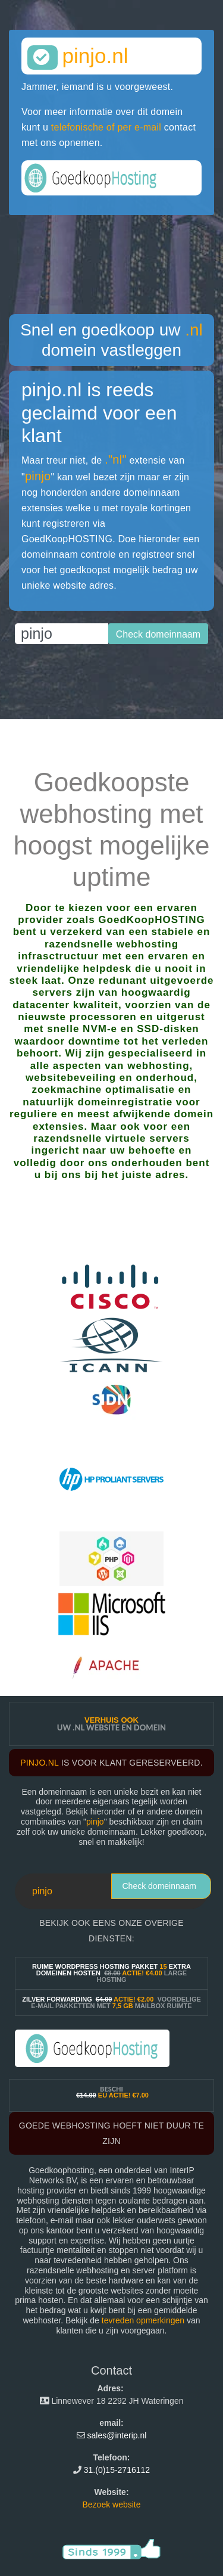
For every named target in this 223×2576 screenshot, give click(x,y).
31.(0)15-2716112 (117, 2470)
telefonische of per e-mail (106, 127)
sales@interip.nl (117, 2435)
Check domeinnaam (159, 1886)
